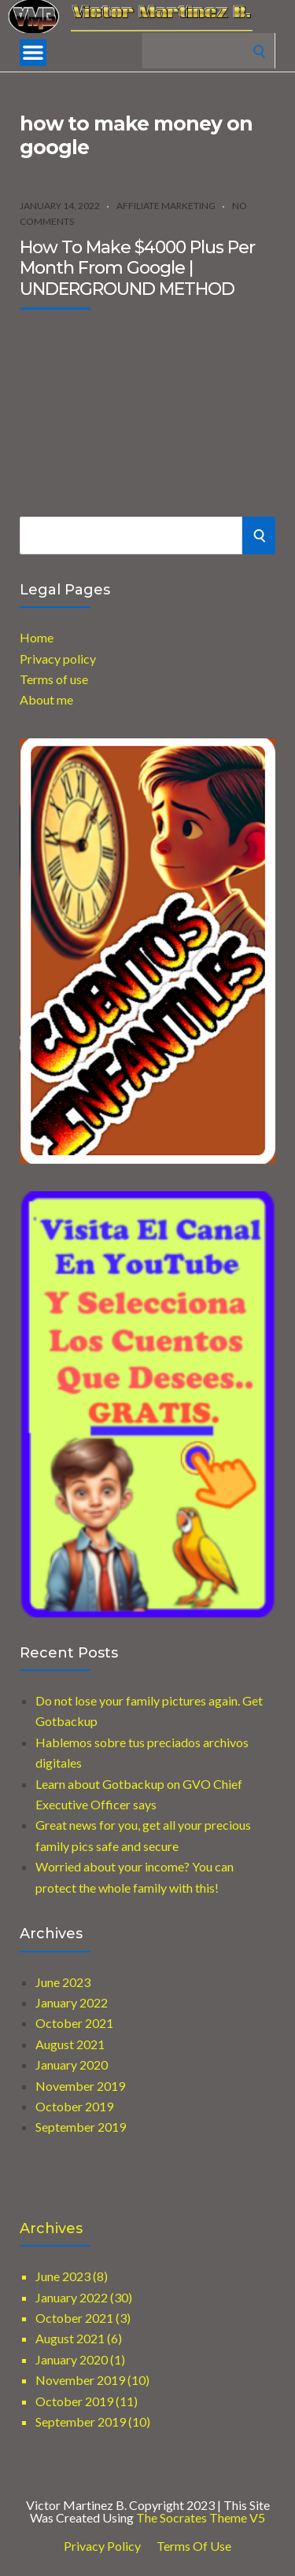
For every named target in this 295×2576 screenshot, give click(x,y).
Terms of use (54, 679)
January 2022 (71, 2002)
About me (46, 699)
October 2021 (74, 2022)
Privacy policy (58, 658)
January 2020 (71, 2064)
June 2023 (62, 1981)
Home (36, 637)
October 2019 (74, 2106)
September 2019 (80, 2126)
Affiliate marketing (166, 206)
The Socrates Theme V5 (200, 2517)
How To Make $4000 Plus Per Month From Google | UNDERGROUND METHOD (137, 268)
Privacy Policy (102, 2546)
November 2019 (80, 2085)
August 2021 (70, 2044)
